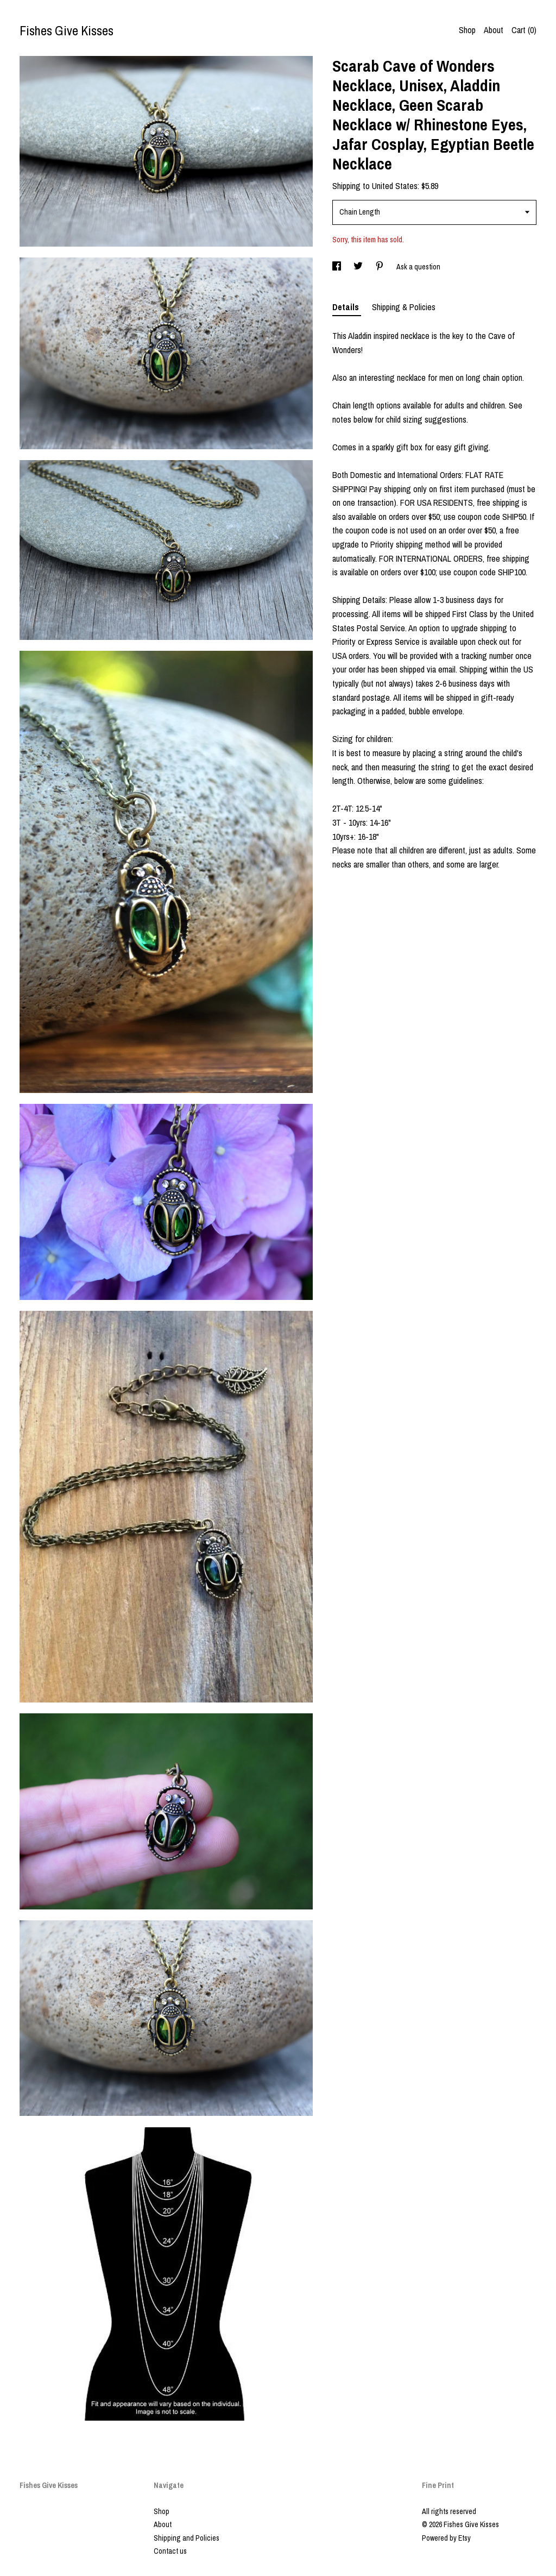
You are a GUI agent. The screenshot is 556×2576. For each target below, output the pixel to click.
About (493, 30)
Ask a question (418, 267)
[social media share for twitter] (358, 267)
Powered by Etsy (446, 2538)
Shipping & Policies (403, 307)
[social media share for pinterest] (380, 267)
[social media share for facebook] (337, 267)
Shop (467, 30)
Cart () (523, 30)
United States (395, 186)
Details (346, 307)
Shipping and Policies (186, 2538)
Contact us (170, 2551)
